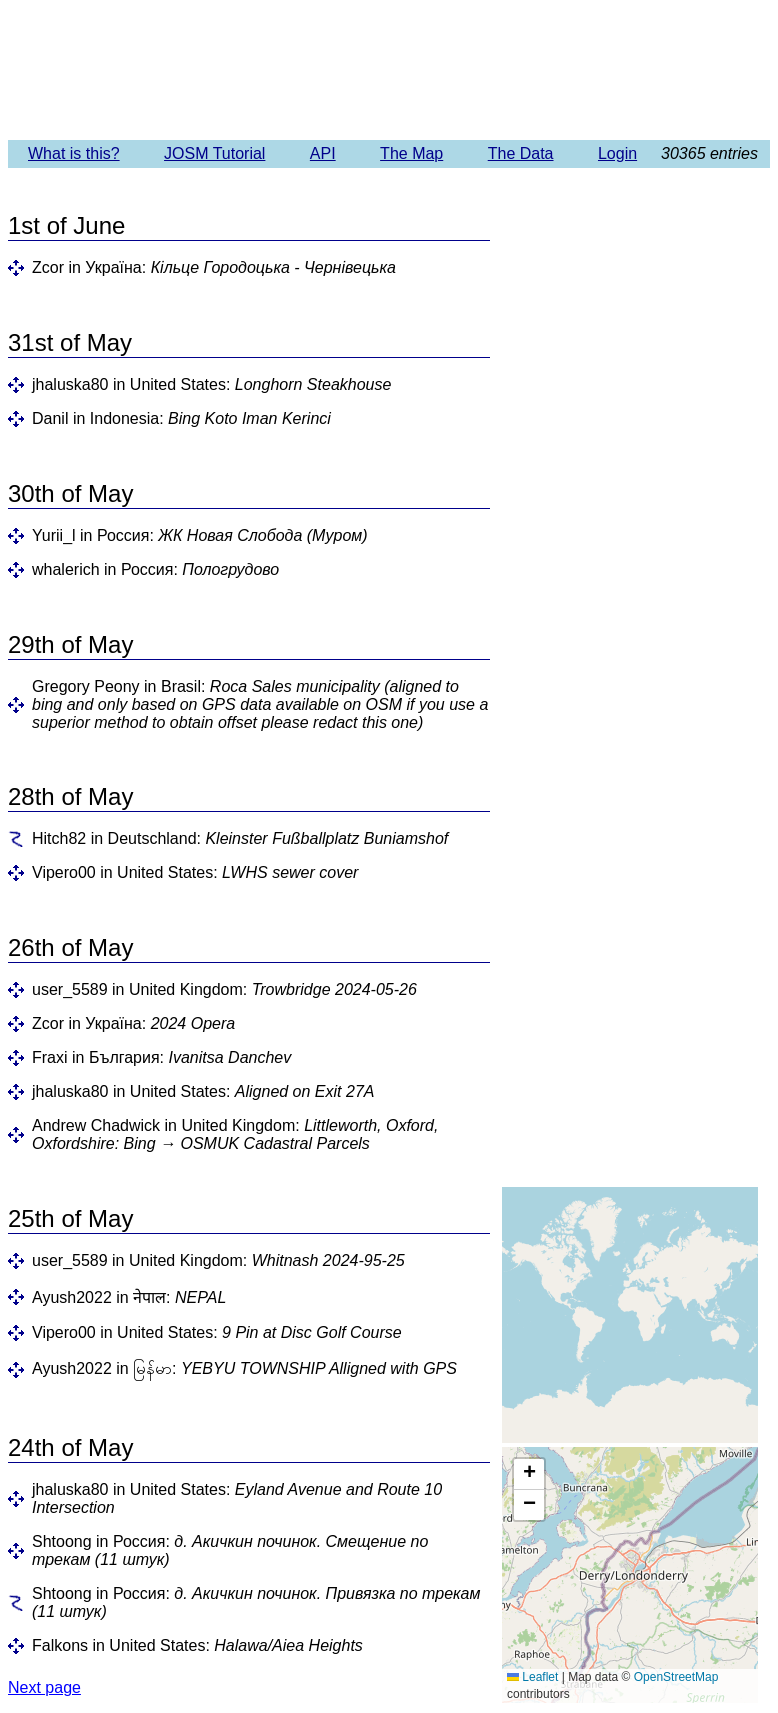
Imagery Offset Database (388, 69)
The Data (521, 153)
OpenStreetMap (676, 1677)
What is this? (74, 153)
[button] (529, 1474)
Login (617, 153)
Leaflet (532, 1677)
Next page (44, 1687)
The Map (411, 153)
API (323, 153)
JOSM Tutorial (214, 153)
